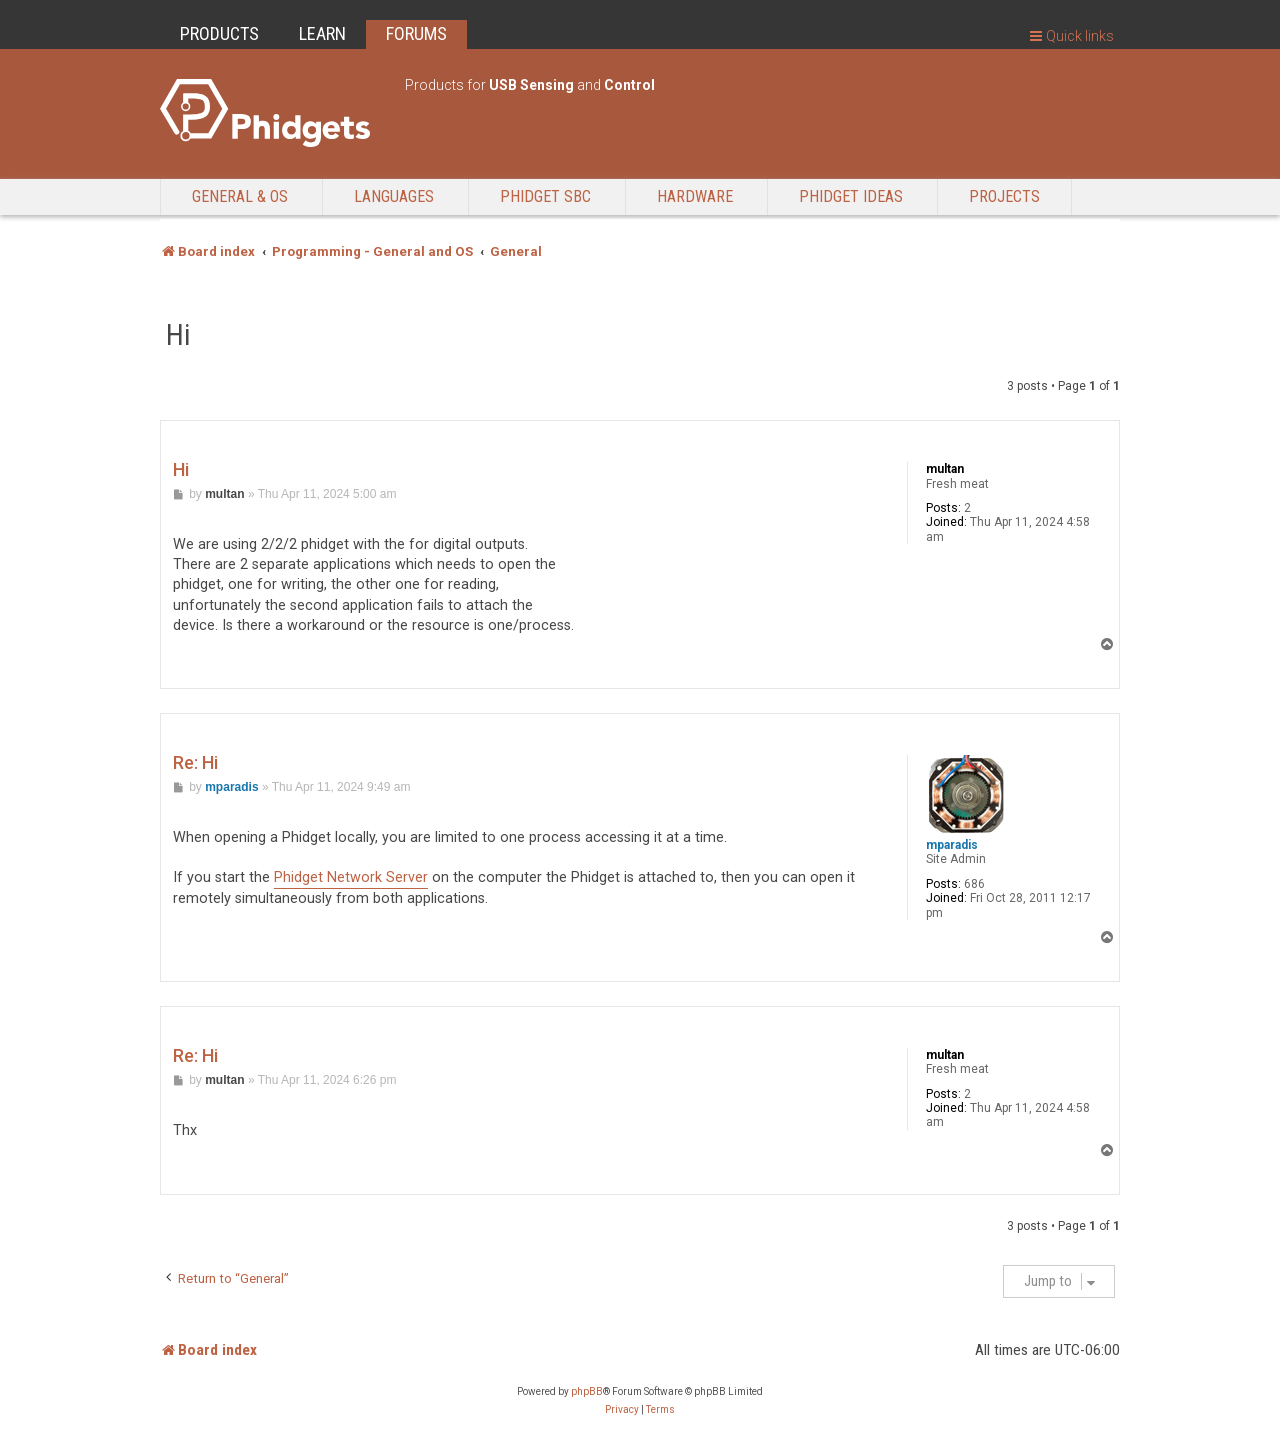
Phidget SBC (545, 196)
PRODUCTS (219, 33)
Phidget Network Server (351, 877)
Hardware (695, 196)
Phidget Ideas (851, 196)
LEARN (322, 33)
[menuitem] (622, 1410)
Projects (1004, 196)
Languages (394, 196)
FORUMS (416, 33)
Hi (178, 335)
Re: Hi (195, 762)
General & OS (240, 196)
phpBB (587, 1391)
